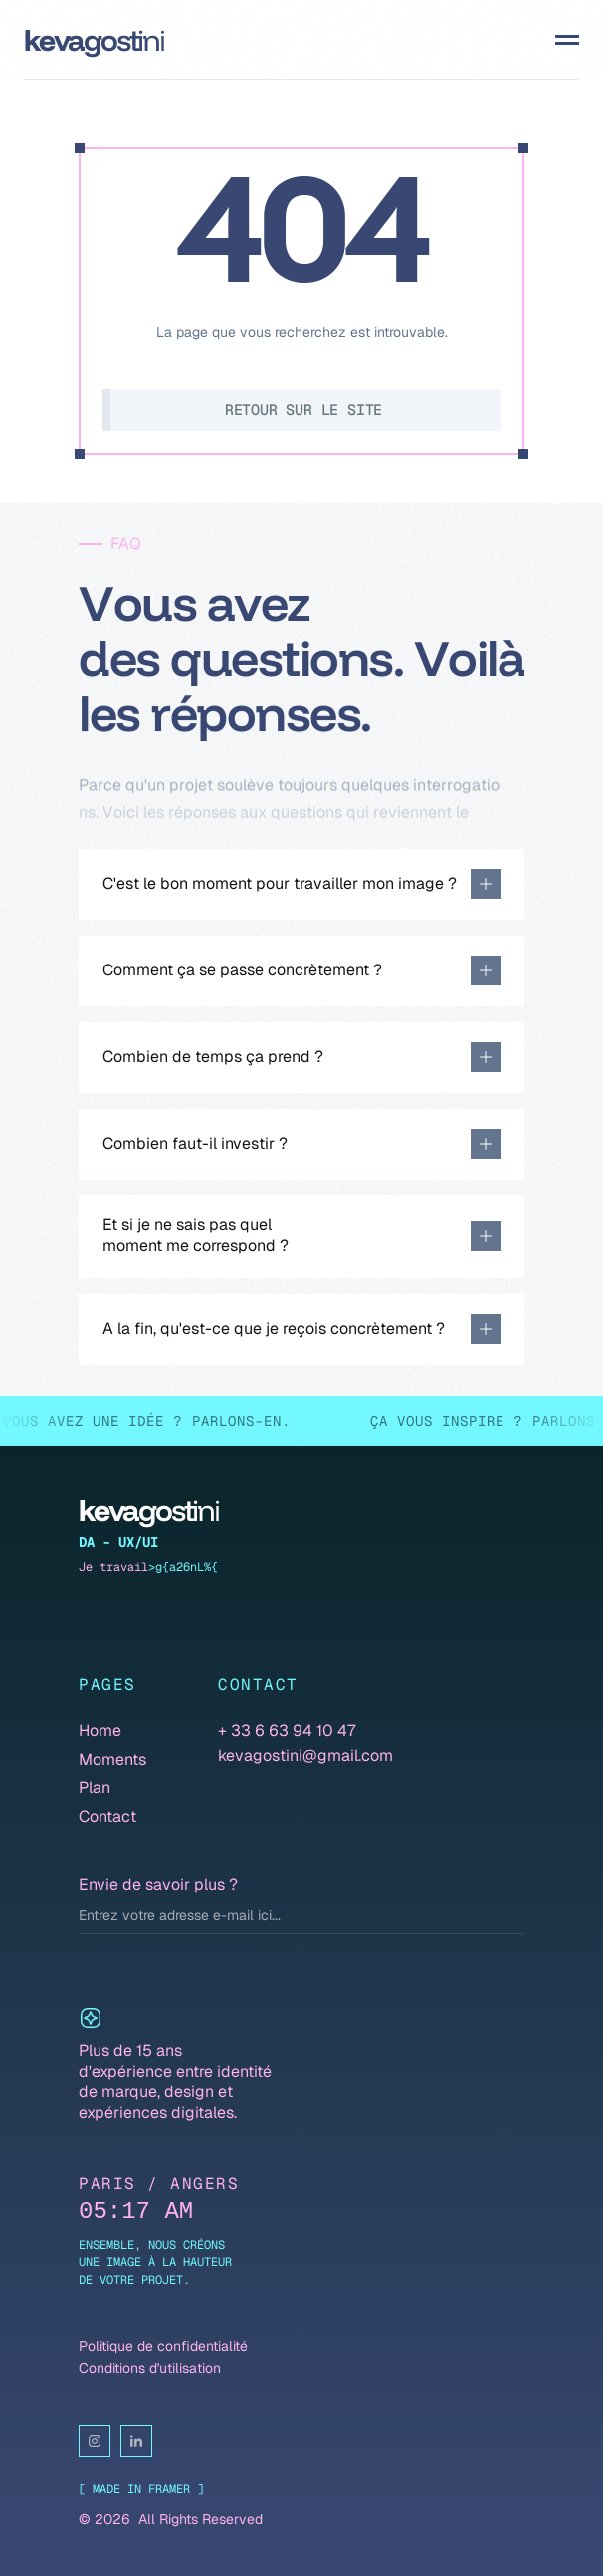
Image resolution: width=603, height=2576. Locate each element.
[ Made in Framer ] (141, 2489)
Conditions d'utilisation (150, 2368)
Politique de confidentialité (163, 2346)
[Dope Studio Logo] (94, 40)
